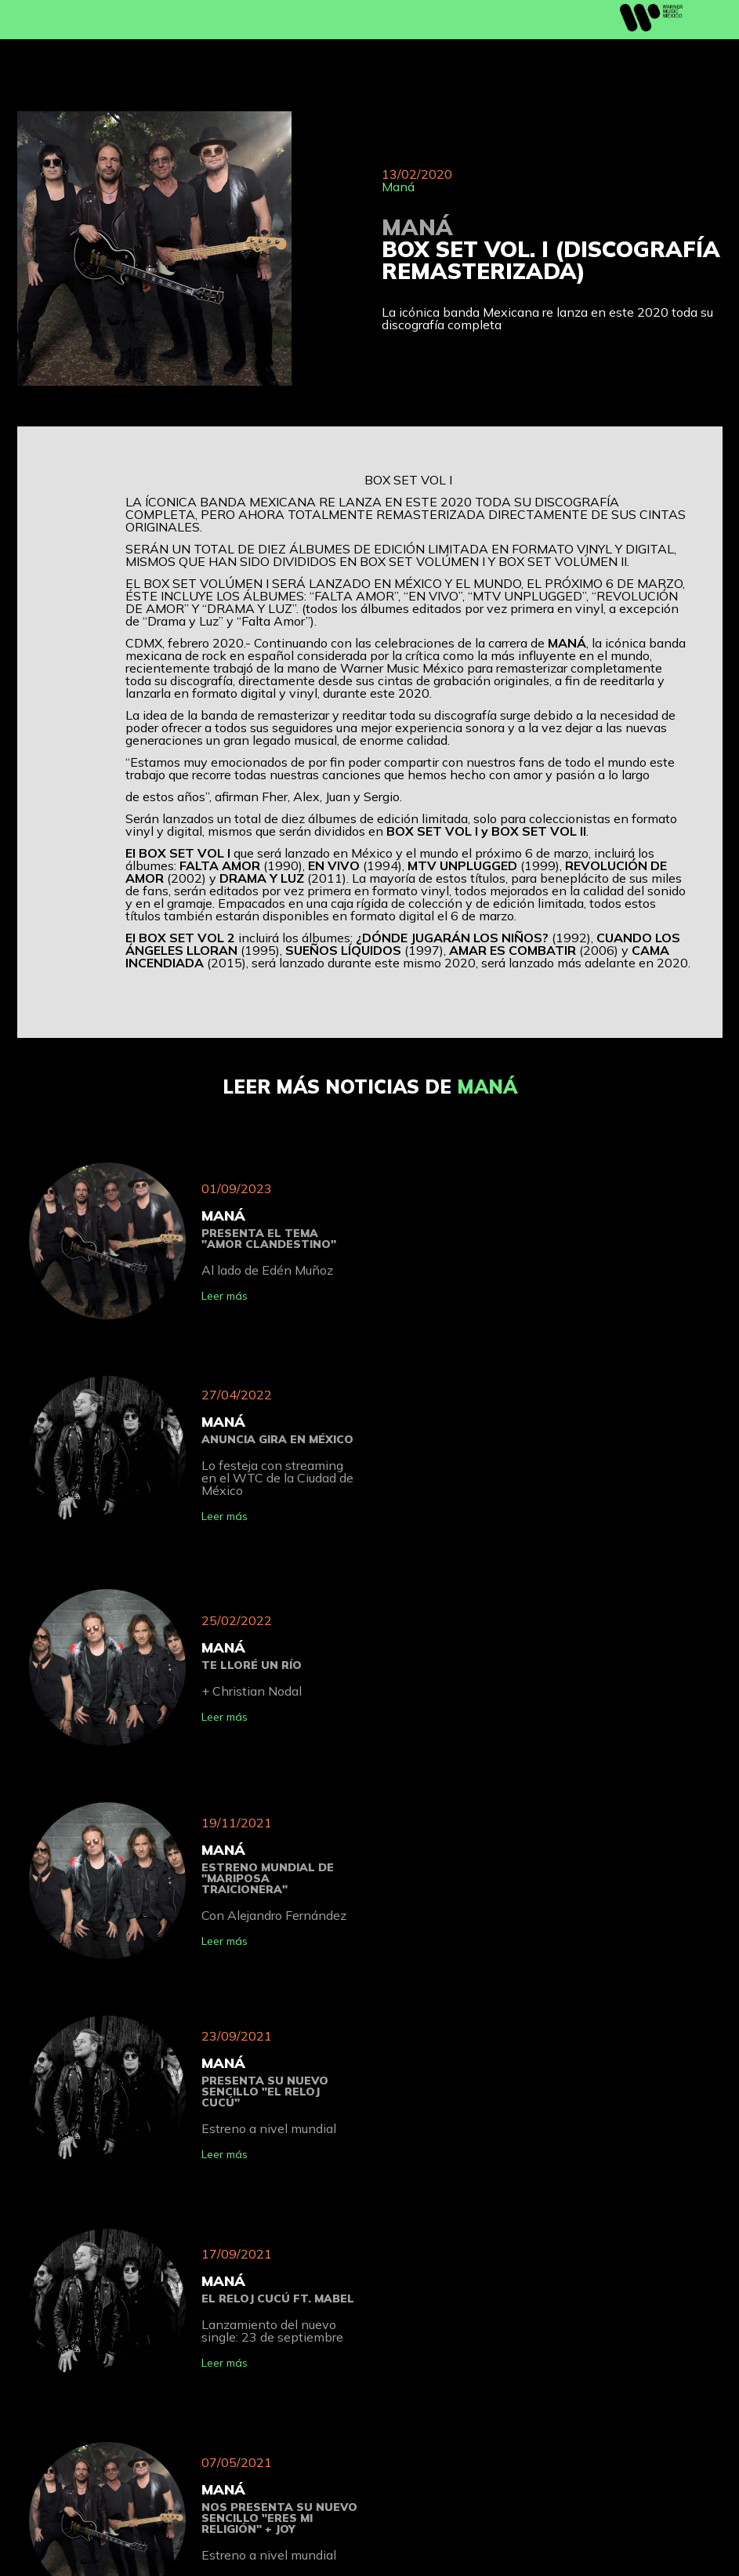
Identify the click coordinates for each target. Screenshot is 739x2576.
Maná (398, 186)
